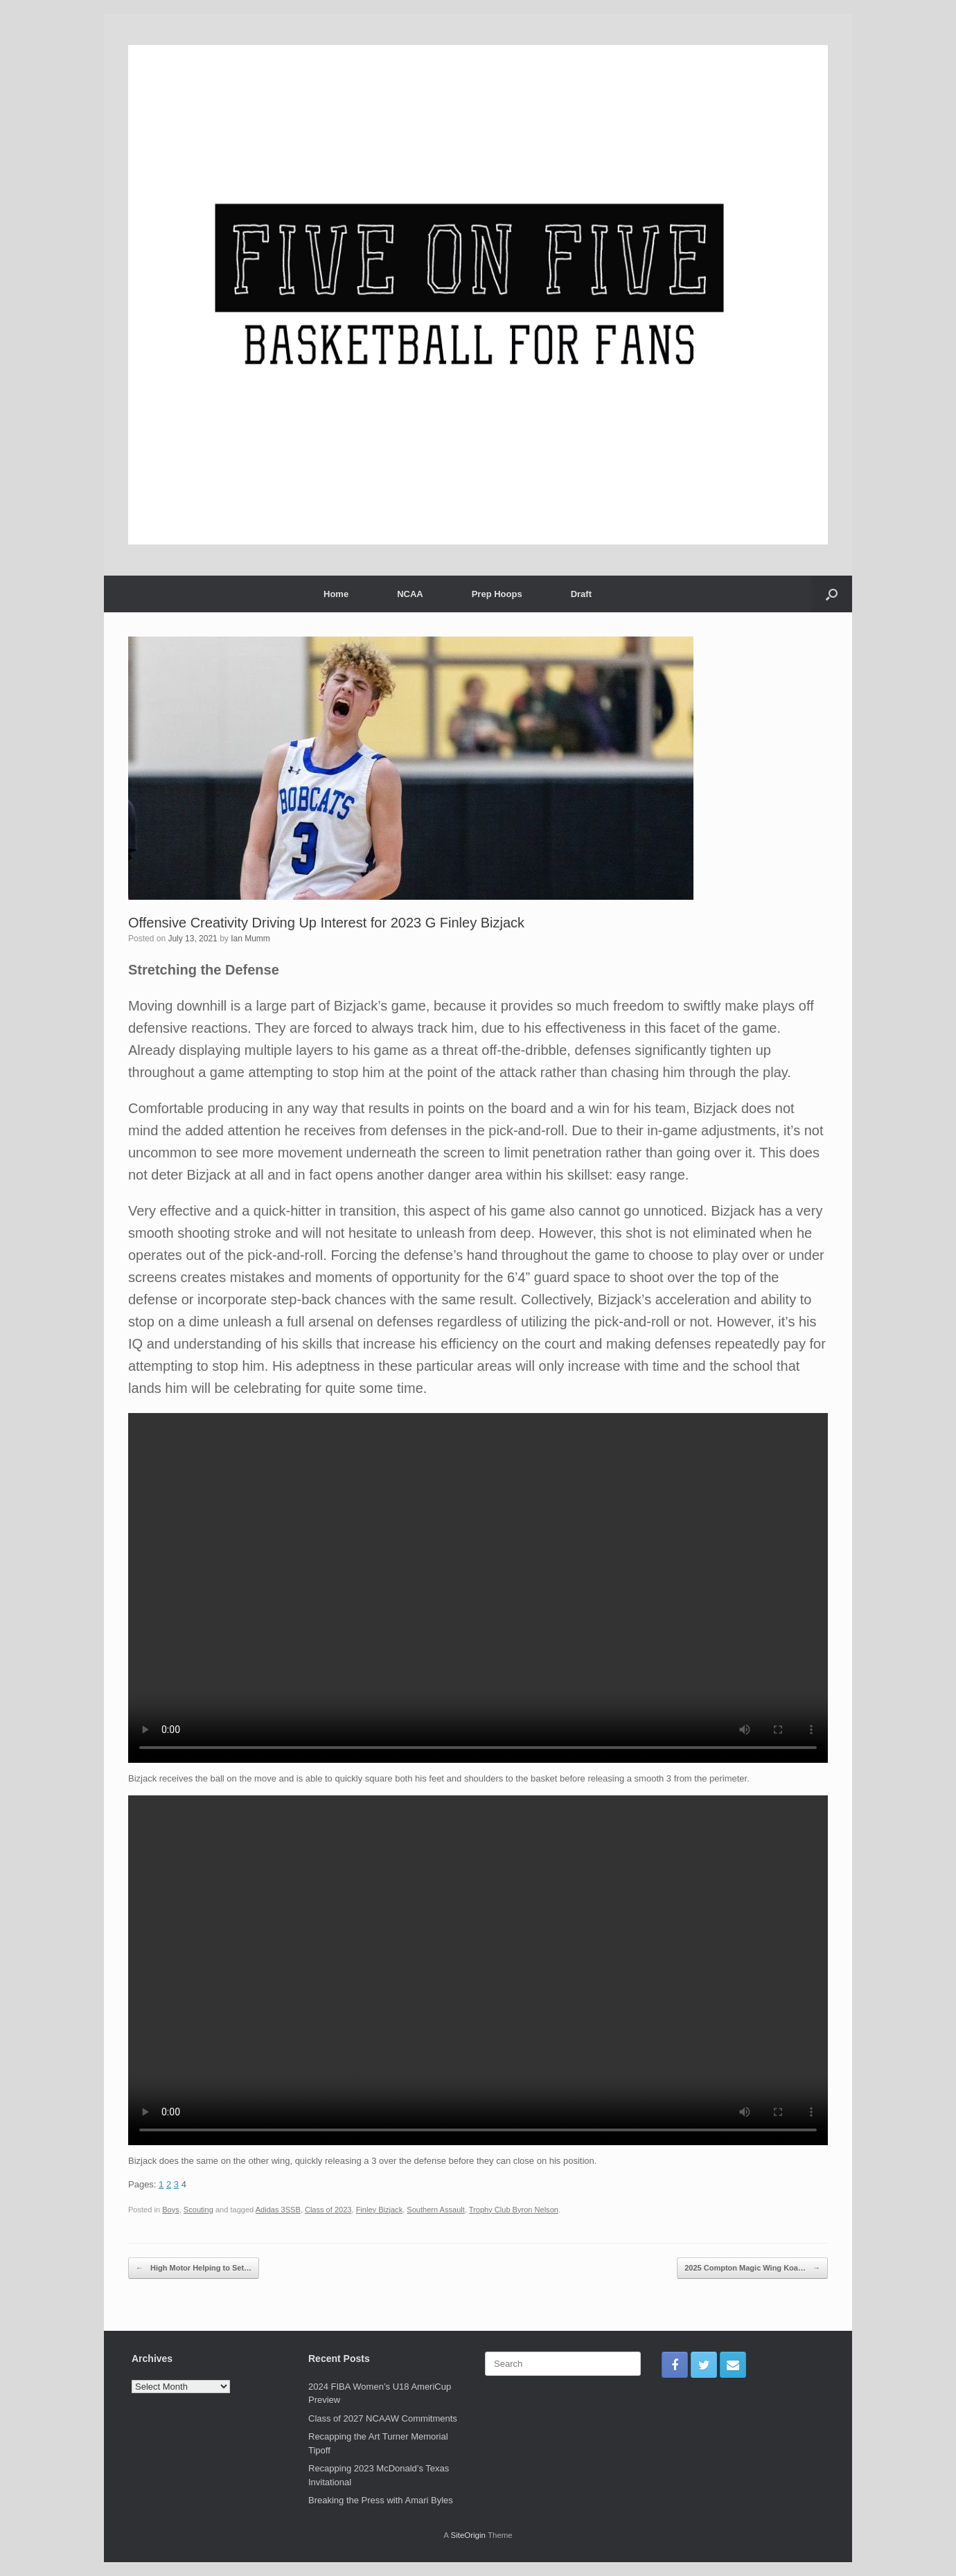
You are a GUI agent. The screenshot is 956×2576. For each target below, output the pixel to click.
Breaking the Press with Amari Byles (380, 2500)
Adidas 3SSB (278, 2209)
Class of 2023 (328, 2209)
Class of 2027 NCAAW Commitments (382, 2418)
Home (336, 594)
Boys (170, 2209)
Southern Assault (436, 2209)
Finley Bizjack (379, 2209)
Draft (581, 594)
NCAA (410, 594)
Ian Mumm (250, 938)
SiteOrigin (468, 2535)
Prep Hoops (497, 594)
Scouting (198, 2209)
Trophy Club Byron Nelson (513, 2209)
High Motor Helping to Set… (193, 2268)
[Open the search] (831, 594)
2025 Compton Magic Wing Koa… (752, 2268)
